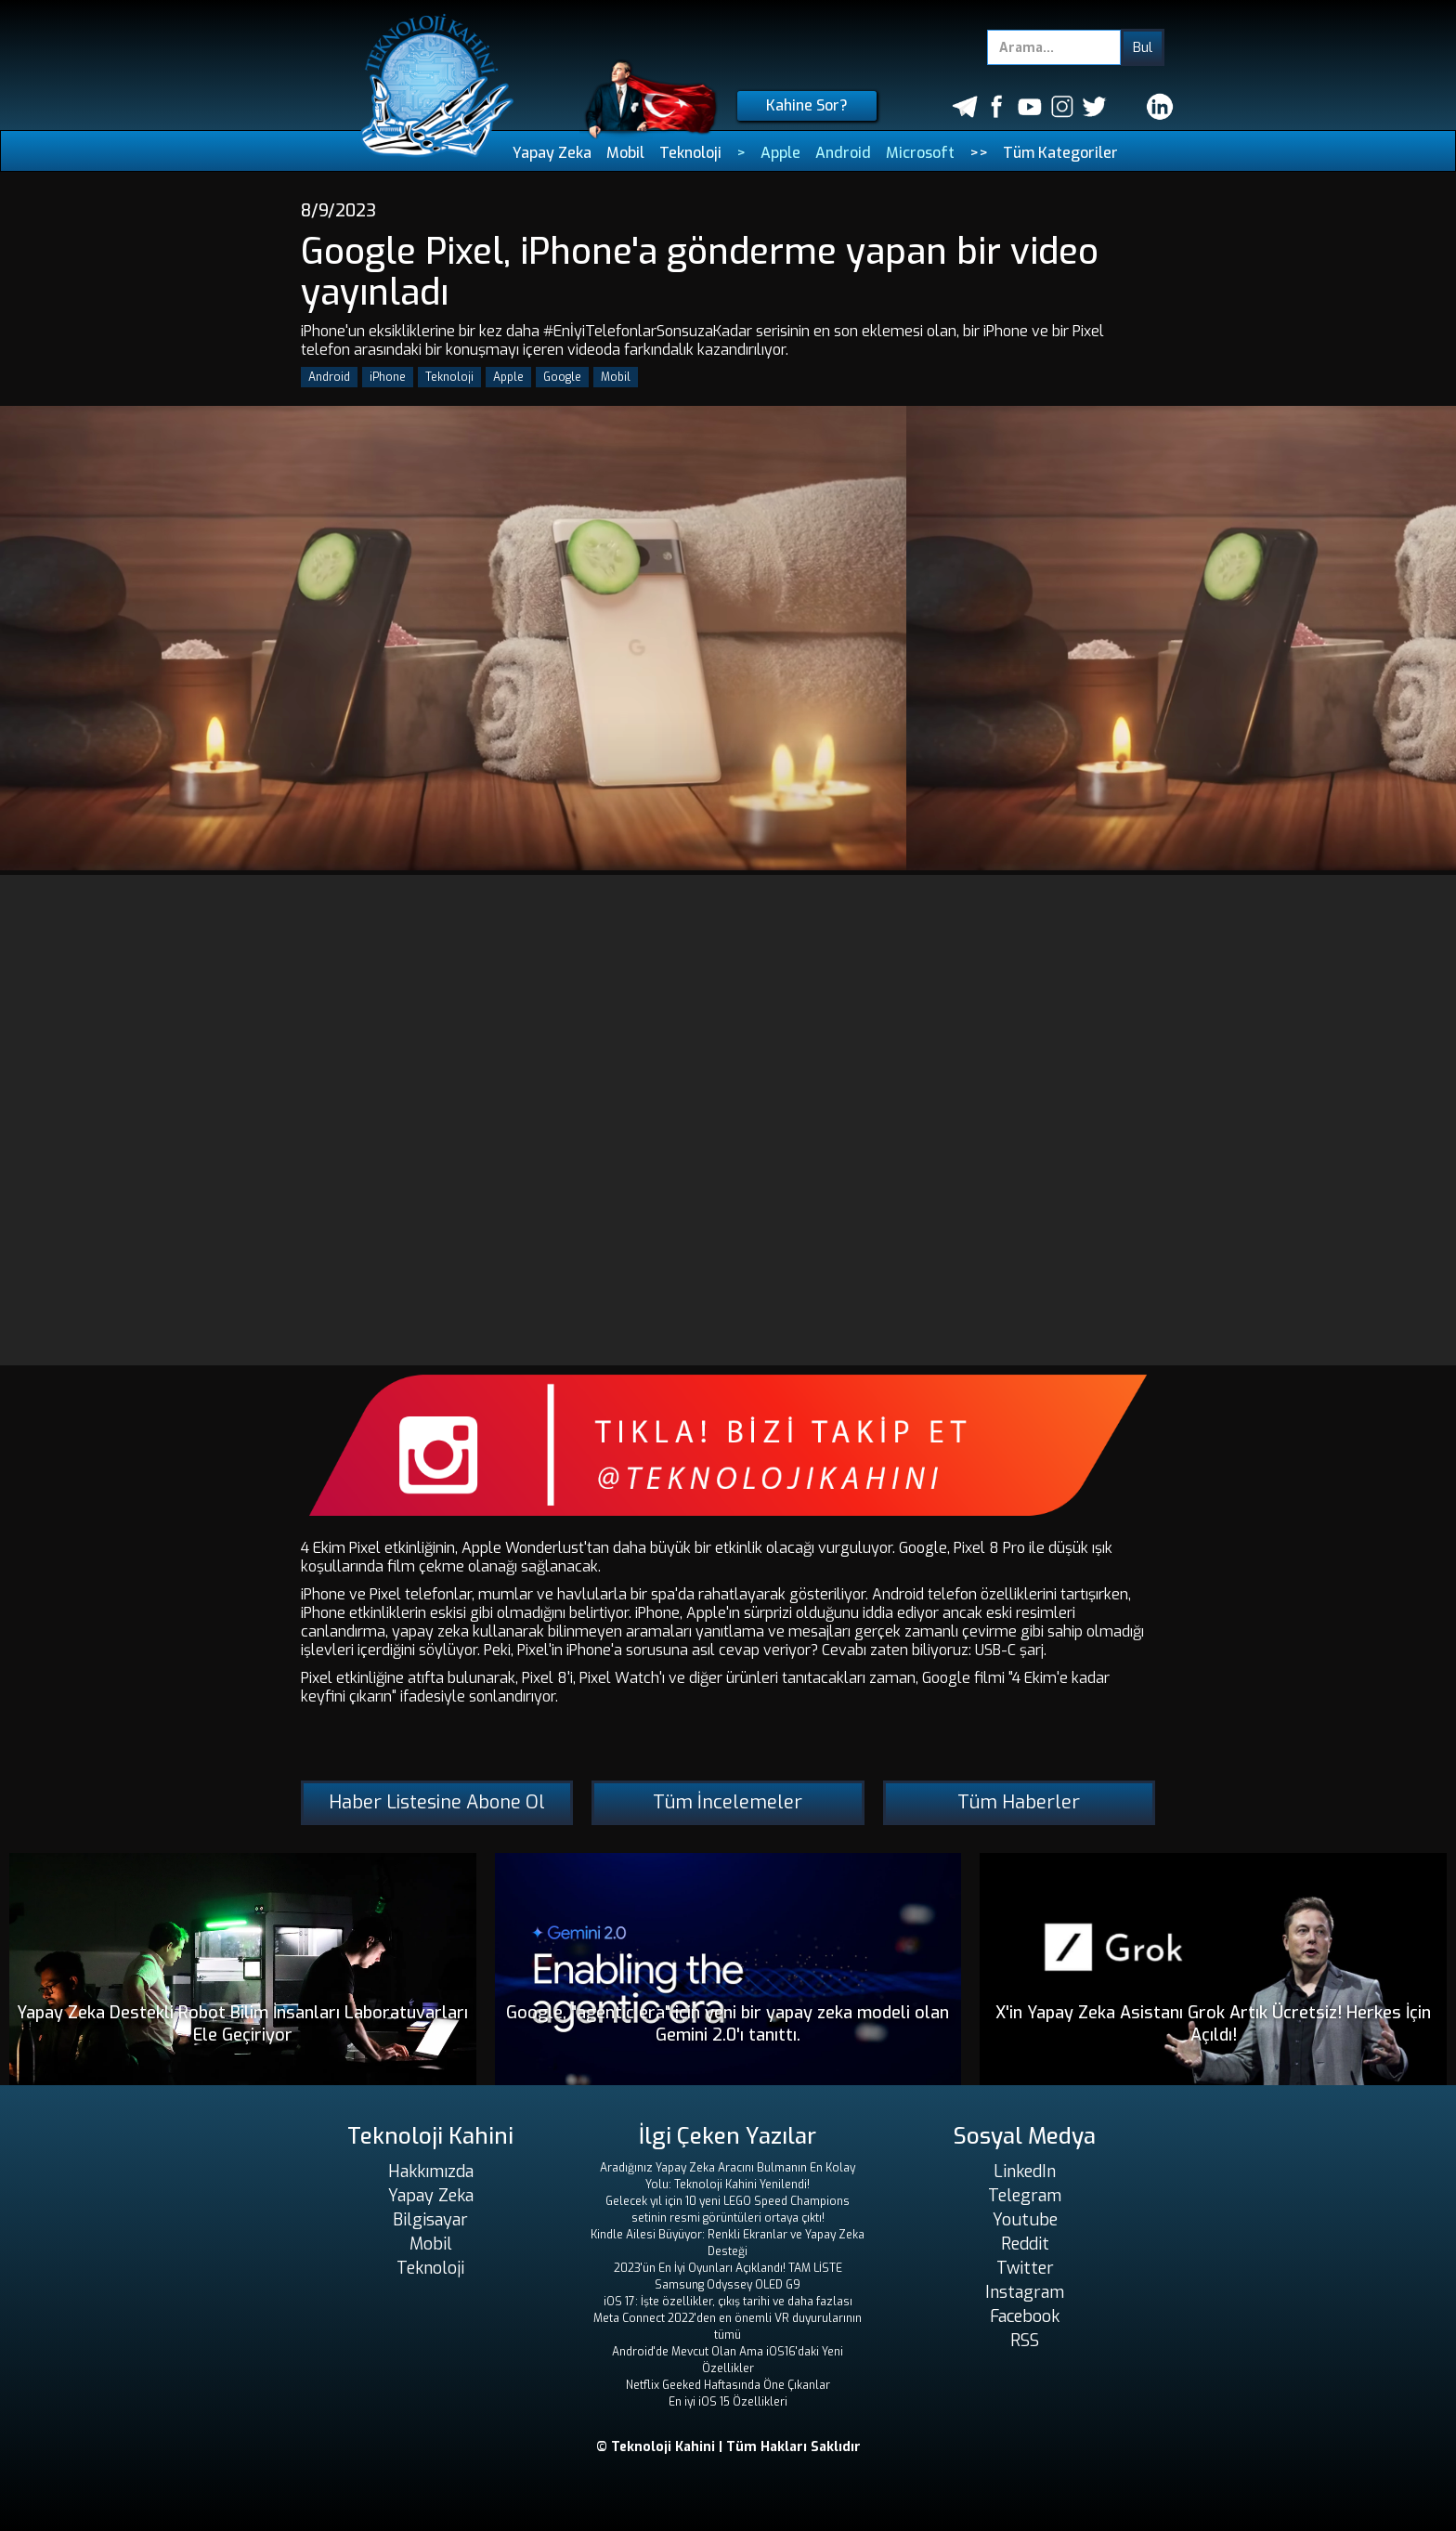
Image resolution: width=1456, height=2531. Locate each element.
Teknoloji (690, 153)
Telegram (1024, 2196)
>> (978, 153)
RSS (1024, 2340)
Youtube (1025, 2220)
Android (843, 153)
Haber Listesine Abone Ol (437, 1802)
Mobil (625, 153)
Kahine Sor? (807, 105)
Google (562, 377)
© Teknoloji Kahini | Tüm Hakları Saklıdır (728, 2447)
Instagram (1024, 2292)
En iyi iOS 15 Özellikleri (728, 2401)
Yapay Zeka (552, 153)
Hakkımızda (431, 2171)
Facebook (1025, 2316)
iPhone (388, 377)
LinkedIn (1025, 2171)
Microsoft (920, 153)
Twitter (1025, 2268)
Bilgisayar (430, 2220)
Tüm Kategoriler (1060, 153)
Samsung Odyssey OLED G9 (727, 2284)
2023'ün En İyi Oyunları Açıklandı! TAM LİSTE (728, 2268)
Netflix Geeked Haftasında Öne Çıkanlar (728, 2385)
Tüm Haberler (1018, 1802)
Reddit (1025, 2244)
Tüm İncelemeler (727, 1802)
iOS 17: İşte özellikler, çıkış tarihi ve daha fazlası (728, 2301)
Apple (780, 153)
